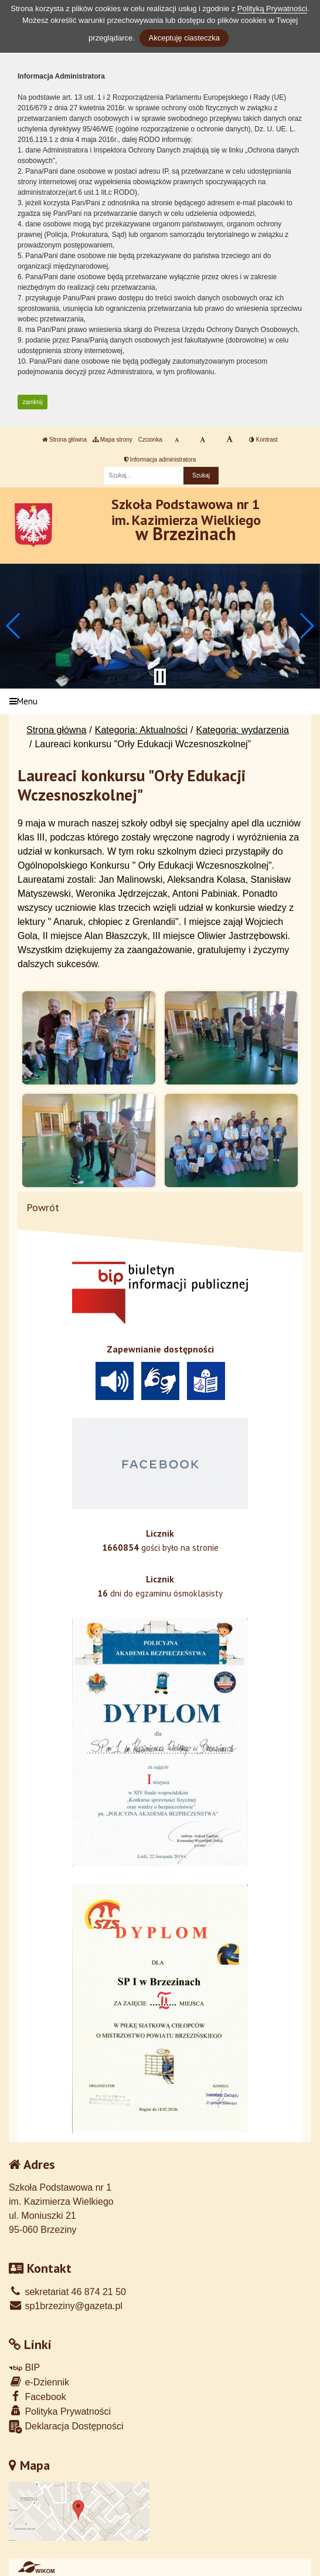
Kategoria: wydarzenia (242, 730)
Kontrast (263, 439)
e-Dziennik (39, 2381)
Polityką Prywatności (272, 8)
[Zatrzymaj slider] (160, 677)
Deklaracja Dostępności (66, 2426)
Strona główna (64, 439)
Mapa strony (112, 439)
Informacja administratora (160, 459)
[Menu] (160, 702)
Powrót (42, 1207)
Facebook (37, 2396)
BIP (24, 2367)
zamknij (33, 402)
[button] (14, 626)
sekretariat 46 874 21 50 (67, 2292)
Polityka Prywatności (60, 2410)
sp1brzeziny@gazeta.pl (65, 2306)
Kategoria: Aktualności (141, 730)
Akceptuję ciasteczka (183, 37)
